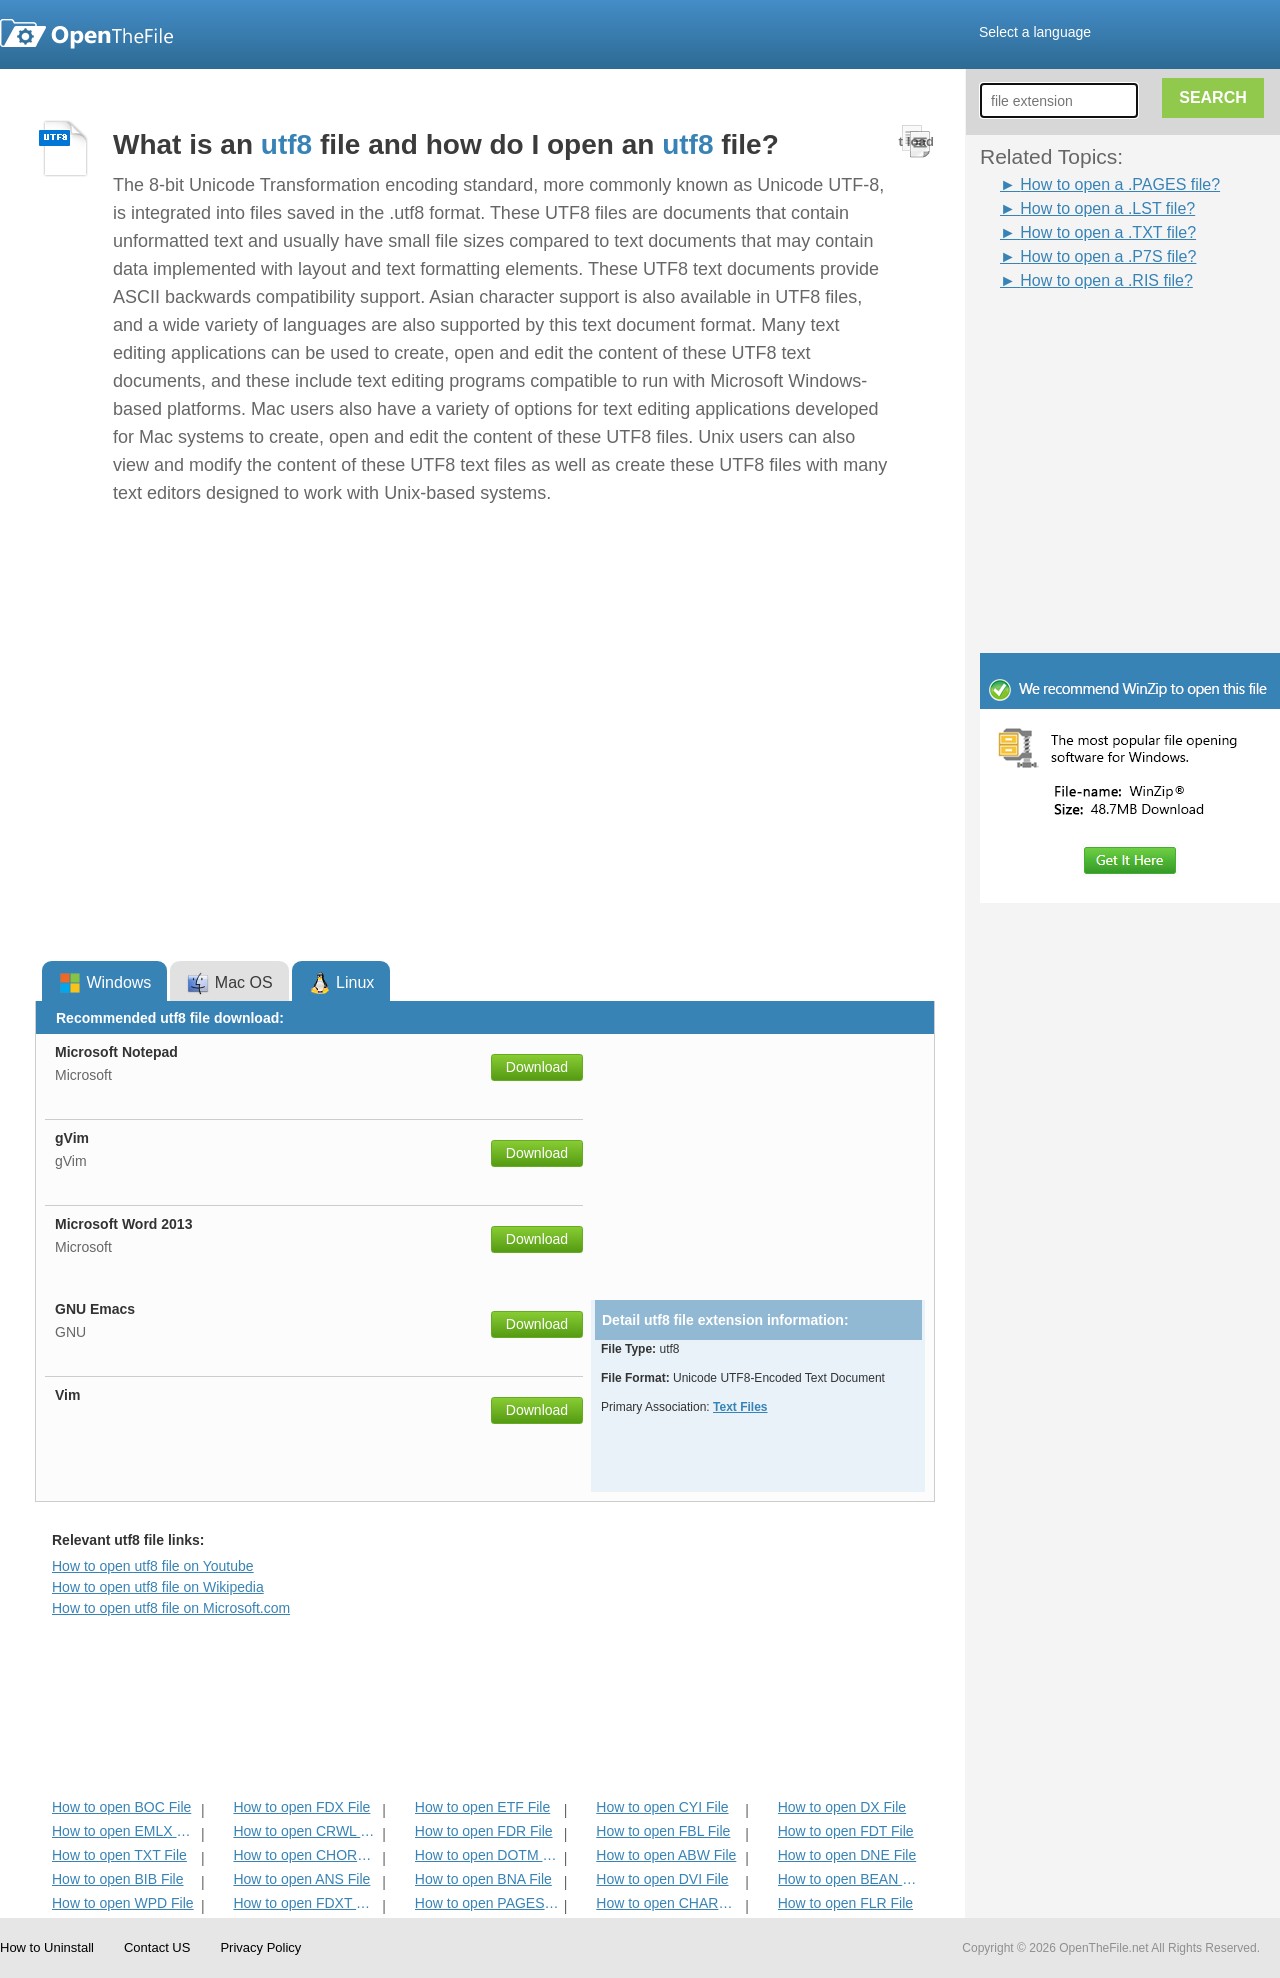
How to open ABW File (666, 1855)
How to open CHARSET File (668, 1903)
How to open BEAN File (850, 1879)
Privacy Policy (260, 1947)
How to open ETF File (482, 1807)
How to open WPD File (123, 1903)
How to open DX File (842, 1807)
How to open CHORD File (305, 1855)
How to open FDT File (846, 1831)
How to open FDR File (484, 1831)
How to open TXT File (119, 1855)
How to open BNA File (483, 1879)
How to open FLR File (845, 1903)
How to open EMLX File (124, 1831)
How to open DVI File (662, 1879)
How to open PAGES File (487, 1903)
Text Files (740, 1407)
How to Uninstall (47, 1947)
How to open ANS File (301, 1879)
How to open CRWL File (305, 1831)
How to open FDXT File (305, 1903)
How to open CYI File (662, 1807)
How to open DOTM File (487, 1855)
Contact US (157, 1947)
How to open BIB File (118, 1879)
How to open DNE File (847, 1855)
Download (537, 1067)
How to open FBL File (663, 1831)
